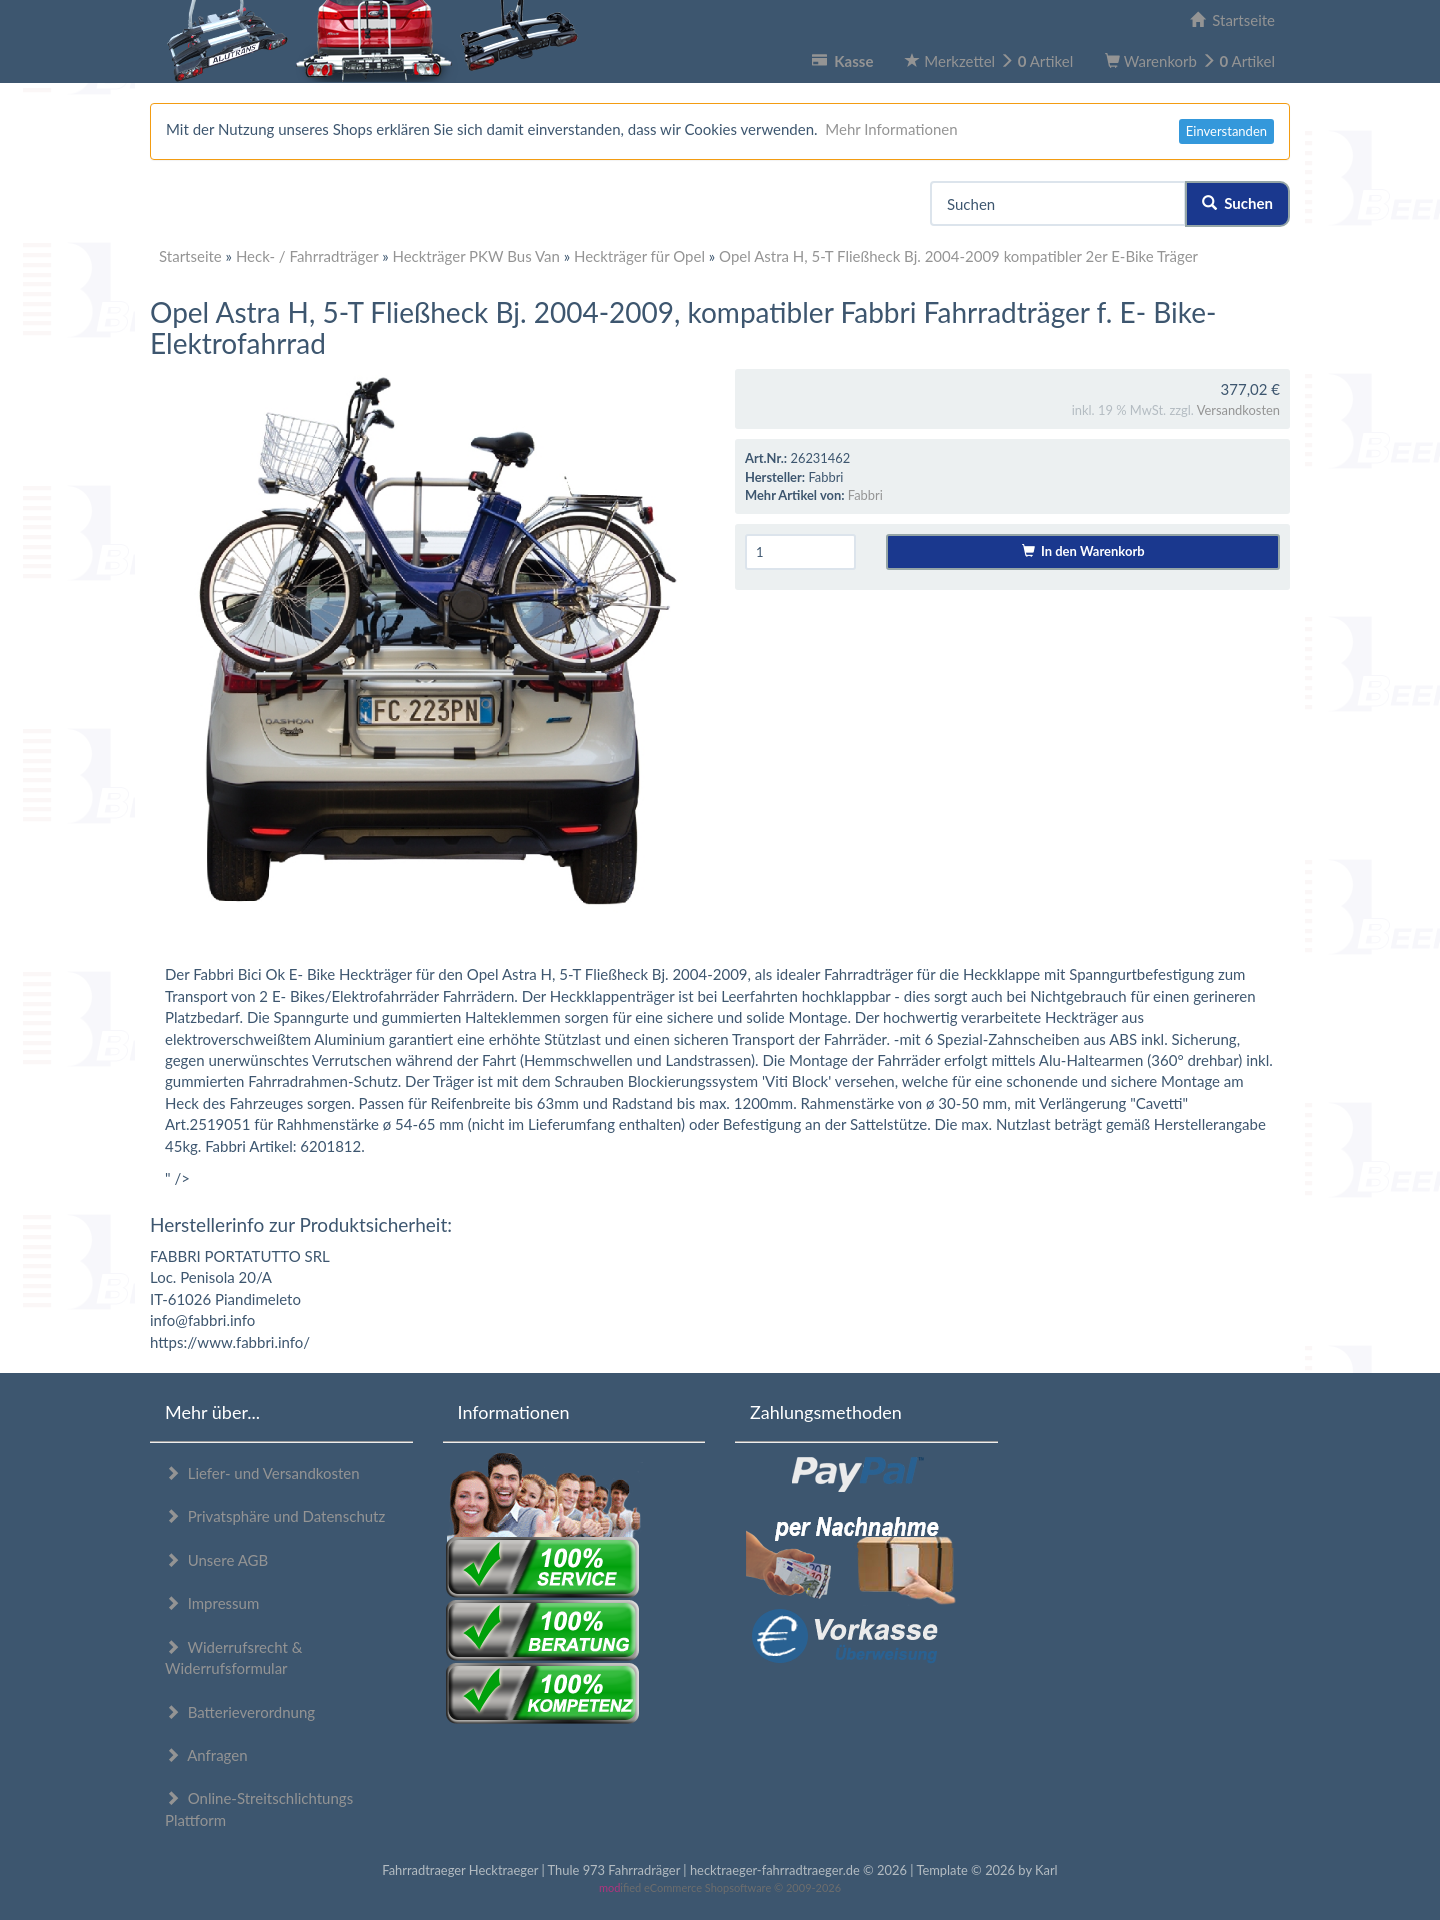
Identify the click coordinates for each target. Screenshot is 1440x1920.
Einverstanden (1226, 131)
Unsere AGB (216, 1560)
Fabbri (865, 495)
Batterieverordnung (240, 1712)
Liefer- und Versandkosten (262, 1473)
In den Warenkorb (1083, 551)
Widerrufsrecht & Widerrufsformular (233, 1657)
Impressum (212, 1603)
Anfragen (206, 1755)
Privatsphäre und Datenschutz (275, 1516)
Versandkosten (1238, 410)
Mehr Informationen (891, 129)
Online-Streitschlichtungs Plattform (259, 1808)
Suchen (1237, 203)
